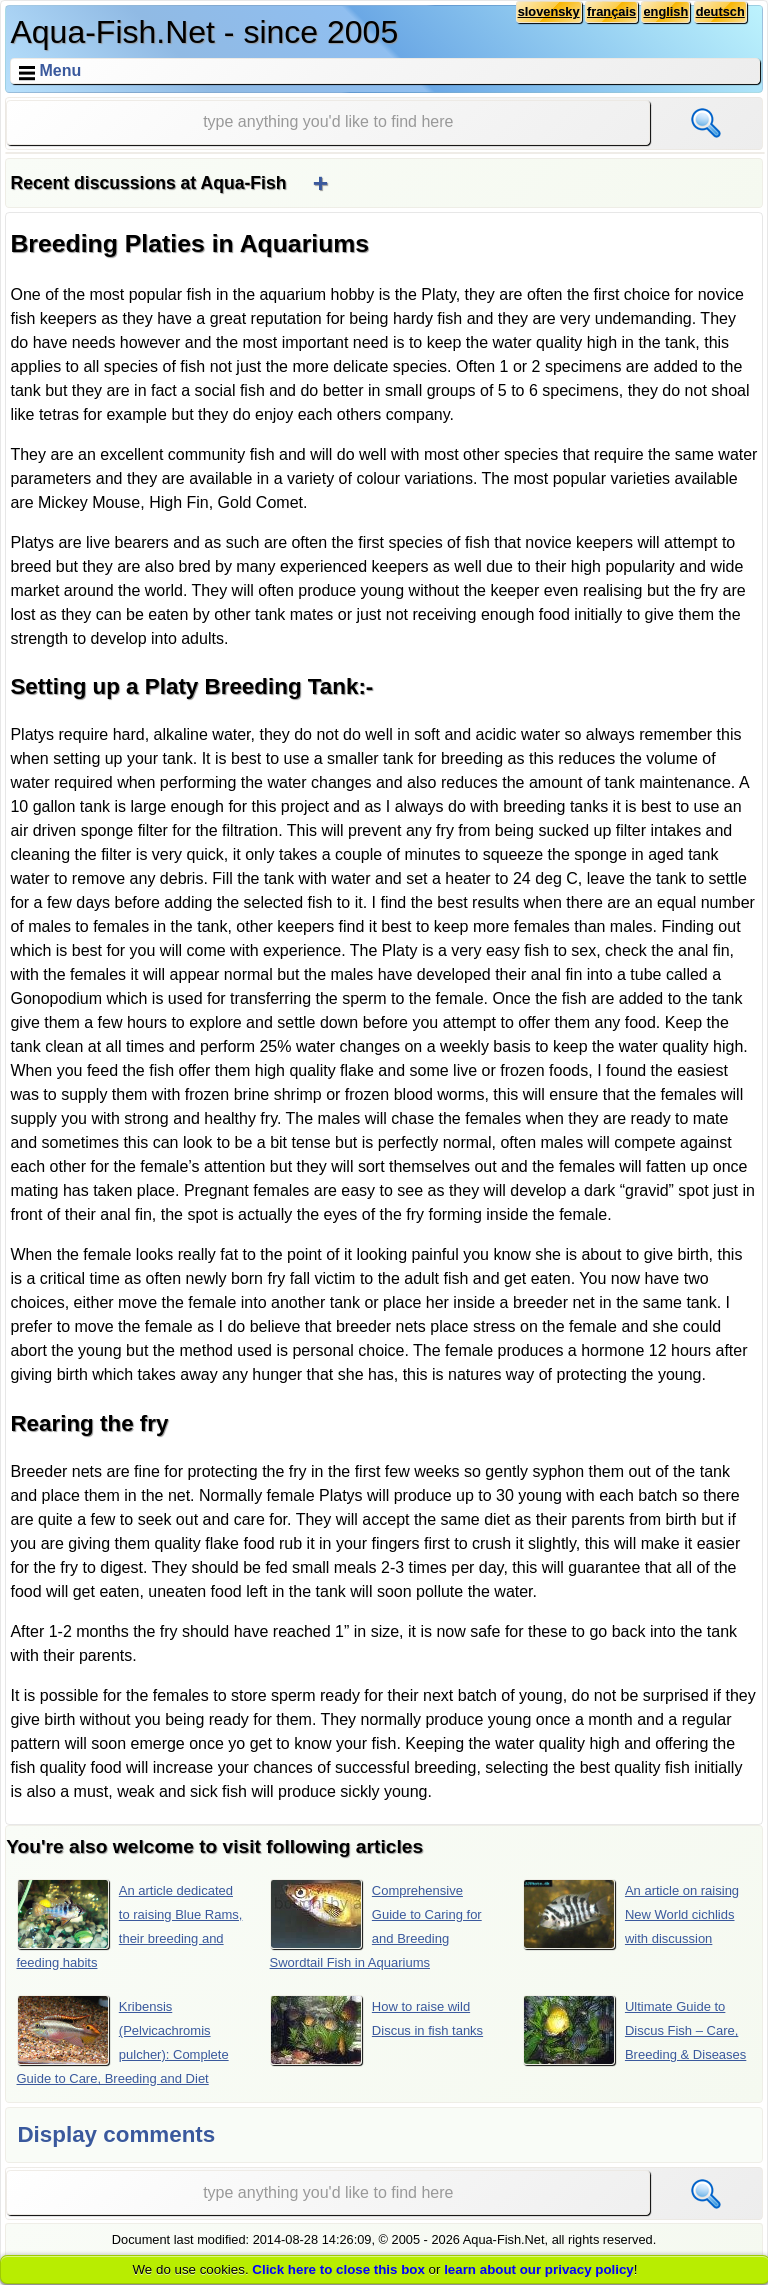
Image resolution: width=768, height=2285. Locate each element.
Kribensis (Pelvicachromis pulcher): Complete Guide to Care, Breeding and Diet (123, 2040)
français (611, 11)
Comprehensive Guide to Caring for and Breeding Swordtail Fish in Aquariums (376, 1924)
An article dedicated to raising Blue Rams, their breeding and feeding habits (130, 1924)
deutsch (720, 11)
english (665, 11)
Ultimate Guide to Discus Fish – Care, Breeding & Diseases (635, 2030)
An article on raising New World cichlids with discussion (631, 1914)
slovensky (549, 11)
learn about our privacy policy (539, 2269)
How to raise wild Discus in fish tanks (377, 2030)
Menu (60, 70)
